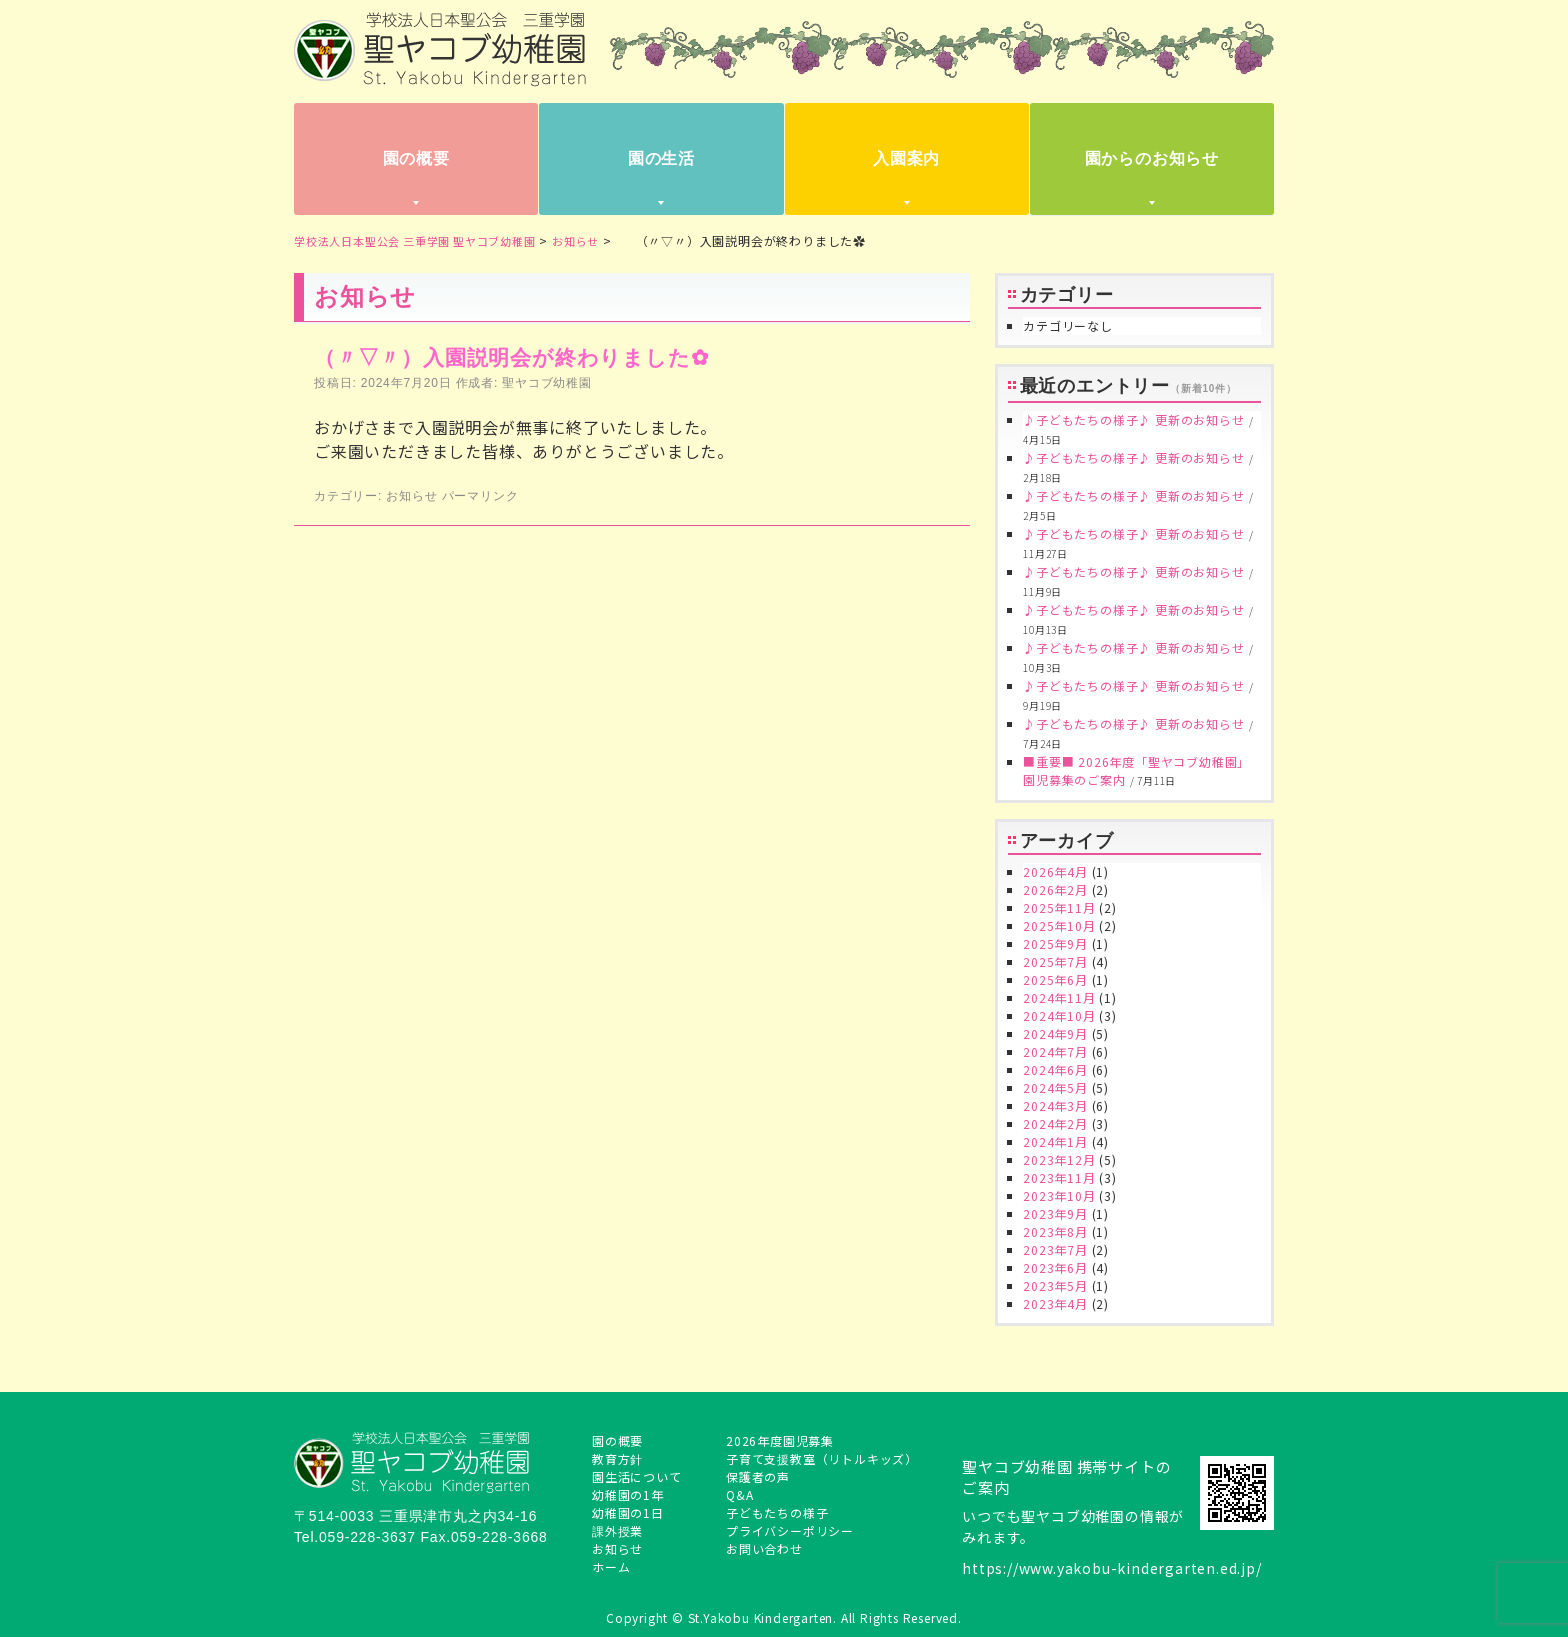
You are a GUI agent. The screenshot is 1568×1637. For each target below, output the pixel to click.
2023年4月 (1055, 1303)
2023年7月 (1055, 1249)
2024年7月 (1055, 1051)
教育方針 (617, 1458)
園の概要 (416, 158)
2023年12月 (1059, 1159)
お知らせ (411, 496)
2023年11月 (1059, 1177)
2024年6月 (1055, 1069)
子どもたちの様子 (777, 1512)
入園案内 (906, 158)
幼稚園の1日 (628, 1512)
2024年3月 (1055, 1105)
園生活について (637, 1476)
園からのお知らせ (1152, 158)
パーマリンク (480, 496)
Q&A (739, 1494)
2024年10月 (1059, 1015)
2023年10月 (1059, 1195)
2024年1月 (1055, 1141)
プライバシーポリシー (790, 1530)
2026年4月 (1055, 871)
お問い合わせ (764, 1548)
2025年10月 (1059, 925)
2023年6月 (1055, 1267)
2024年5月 (1055, 1087)
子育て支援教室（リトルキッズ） (822, 1458)
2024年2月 (1055, 1123)
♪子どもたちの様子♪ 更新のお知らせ (1133, 419)
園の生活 (661, 158)
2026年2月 (1055, 889)
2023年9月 (1055, 1213)
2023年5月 (1055, 1285)
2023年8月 (1055, 1231)
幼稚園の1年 (628, 1494)
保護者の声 (758, 1476)
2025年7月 (1055, 961)
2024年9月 (1055, 1033)
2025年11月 (1059, 907)
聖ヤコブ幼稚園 (547, 383)
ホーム (611, 1566)
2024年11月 (1059, 997)
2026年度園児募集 (780, 1440)
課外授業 (617, 1530)
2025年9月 (1055, 943)
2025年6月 (1055, 979)
